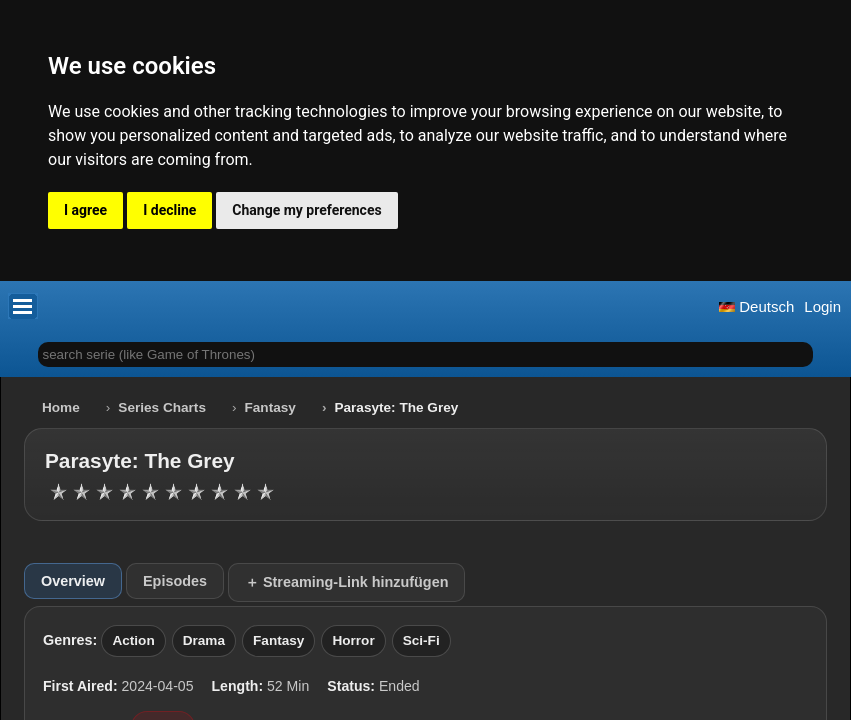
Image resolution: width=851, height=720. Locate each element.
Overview (73, 581)
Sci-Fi (421, 640)
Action (133, 640)
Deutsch (756, 306)
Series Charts (162, 407)
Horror (353, 640)
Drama (204, 640)
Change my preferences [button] (306, 210)
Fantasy (270, 407)
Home (61, 407)
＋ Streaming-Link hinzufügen (346, 582)
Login (822, 306)
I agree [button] (85, 210)
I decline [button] (169, 210)
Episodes (175, 581)
